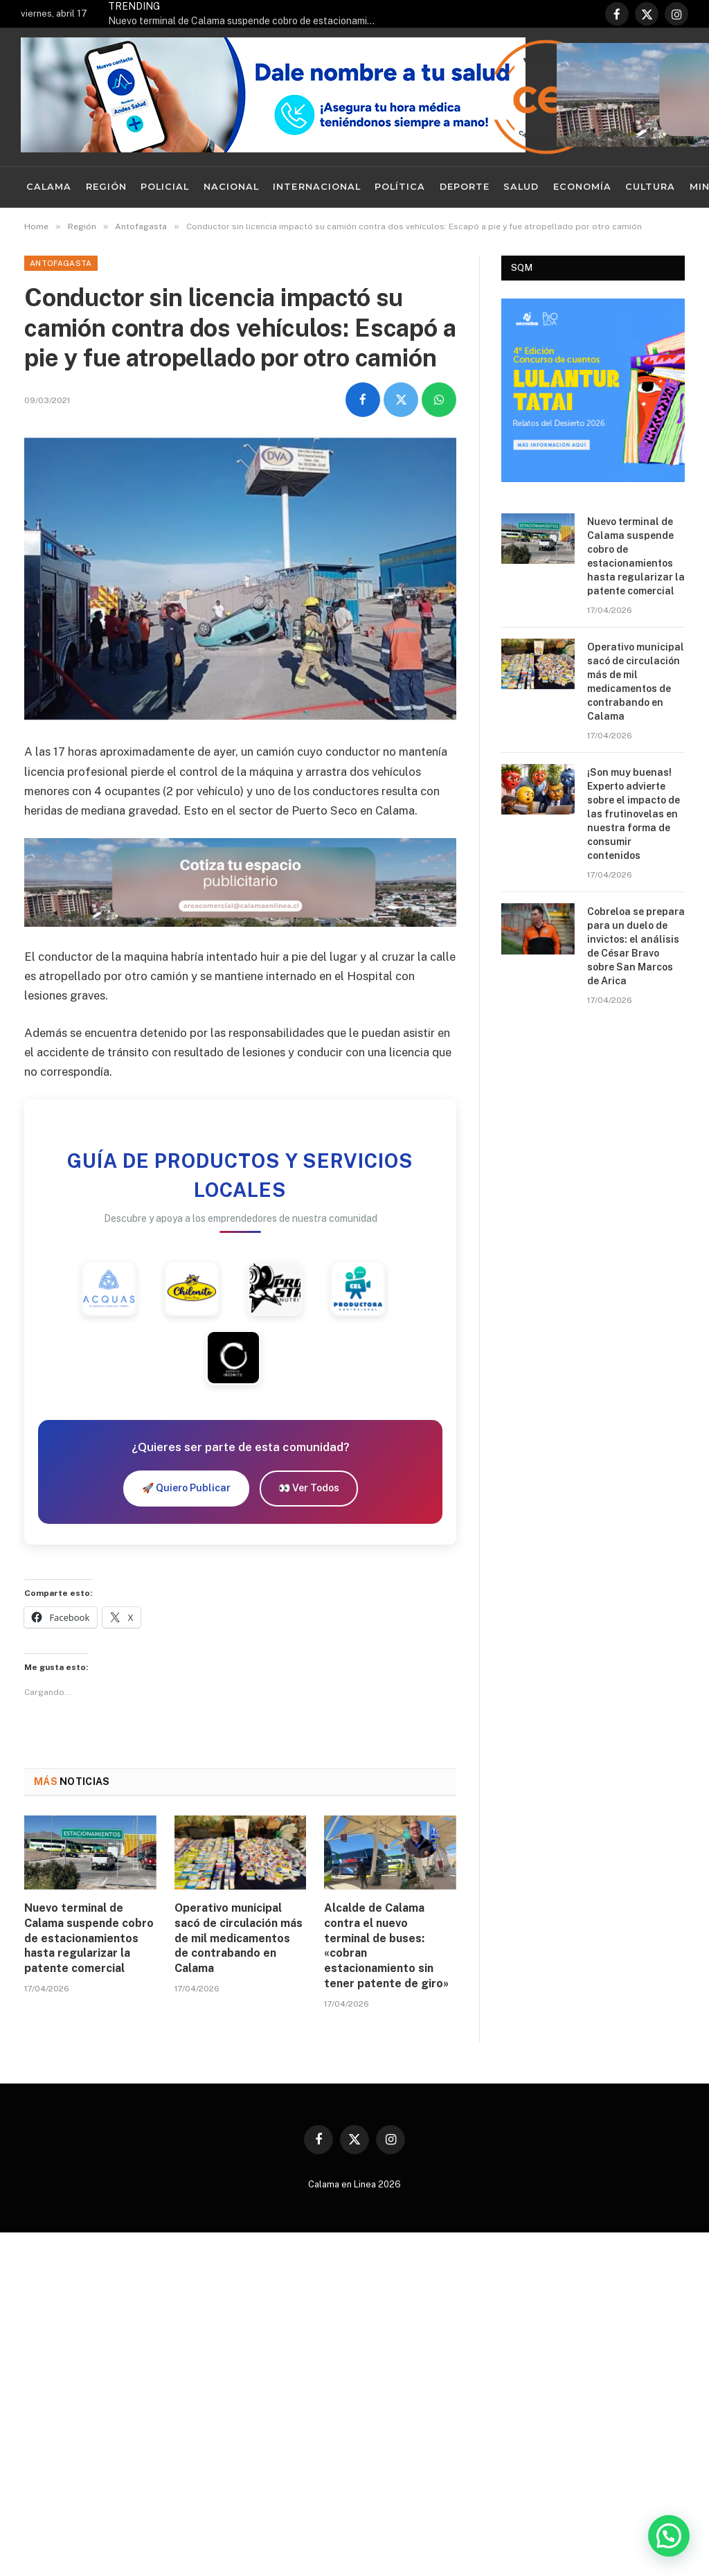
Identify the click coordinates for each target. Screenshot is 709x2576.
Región (106, 186)
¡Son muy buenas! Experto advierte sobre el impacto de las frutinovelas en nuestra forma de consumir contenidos (633, 814)
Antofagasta (61, 263)
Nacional (231, 186)
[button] (669, 2536)
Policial (165, 186)
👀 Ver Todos (308, 1487)
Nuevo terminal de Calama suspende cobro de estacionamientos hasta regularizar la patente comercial (246, 20)
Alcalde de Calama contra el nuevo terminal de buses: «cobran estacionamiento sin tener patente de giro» (386, 1945)
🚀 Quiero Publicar (186, 1487)
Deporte (465, 186)
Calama (48, 186)
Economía (582, 186)
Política (400, 186)
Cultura (650, 186)
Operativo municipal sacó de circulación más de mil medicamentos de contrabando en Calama (238, 1938)
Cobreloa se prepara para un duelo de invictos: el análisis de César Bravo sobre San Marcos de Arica (636, 946)
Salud (521, 186)
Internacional (316, 186)
